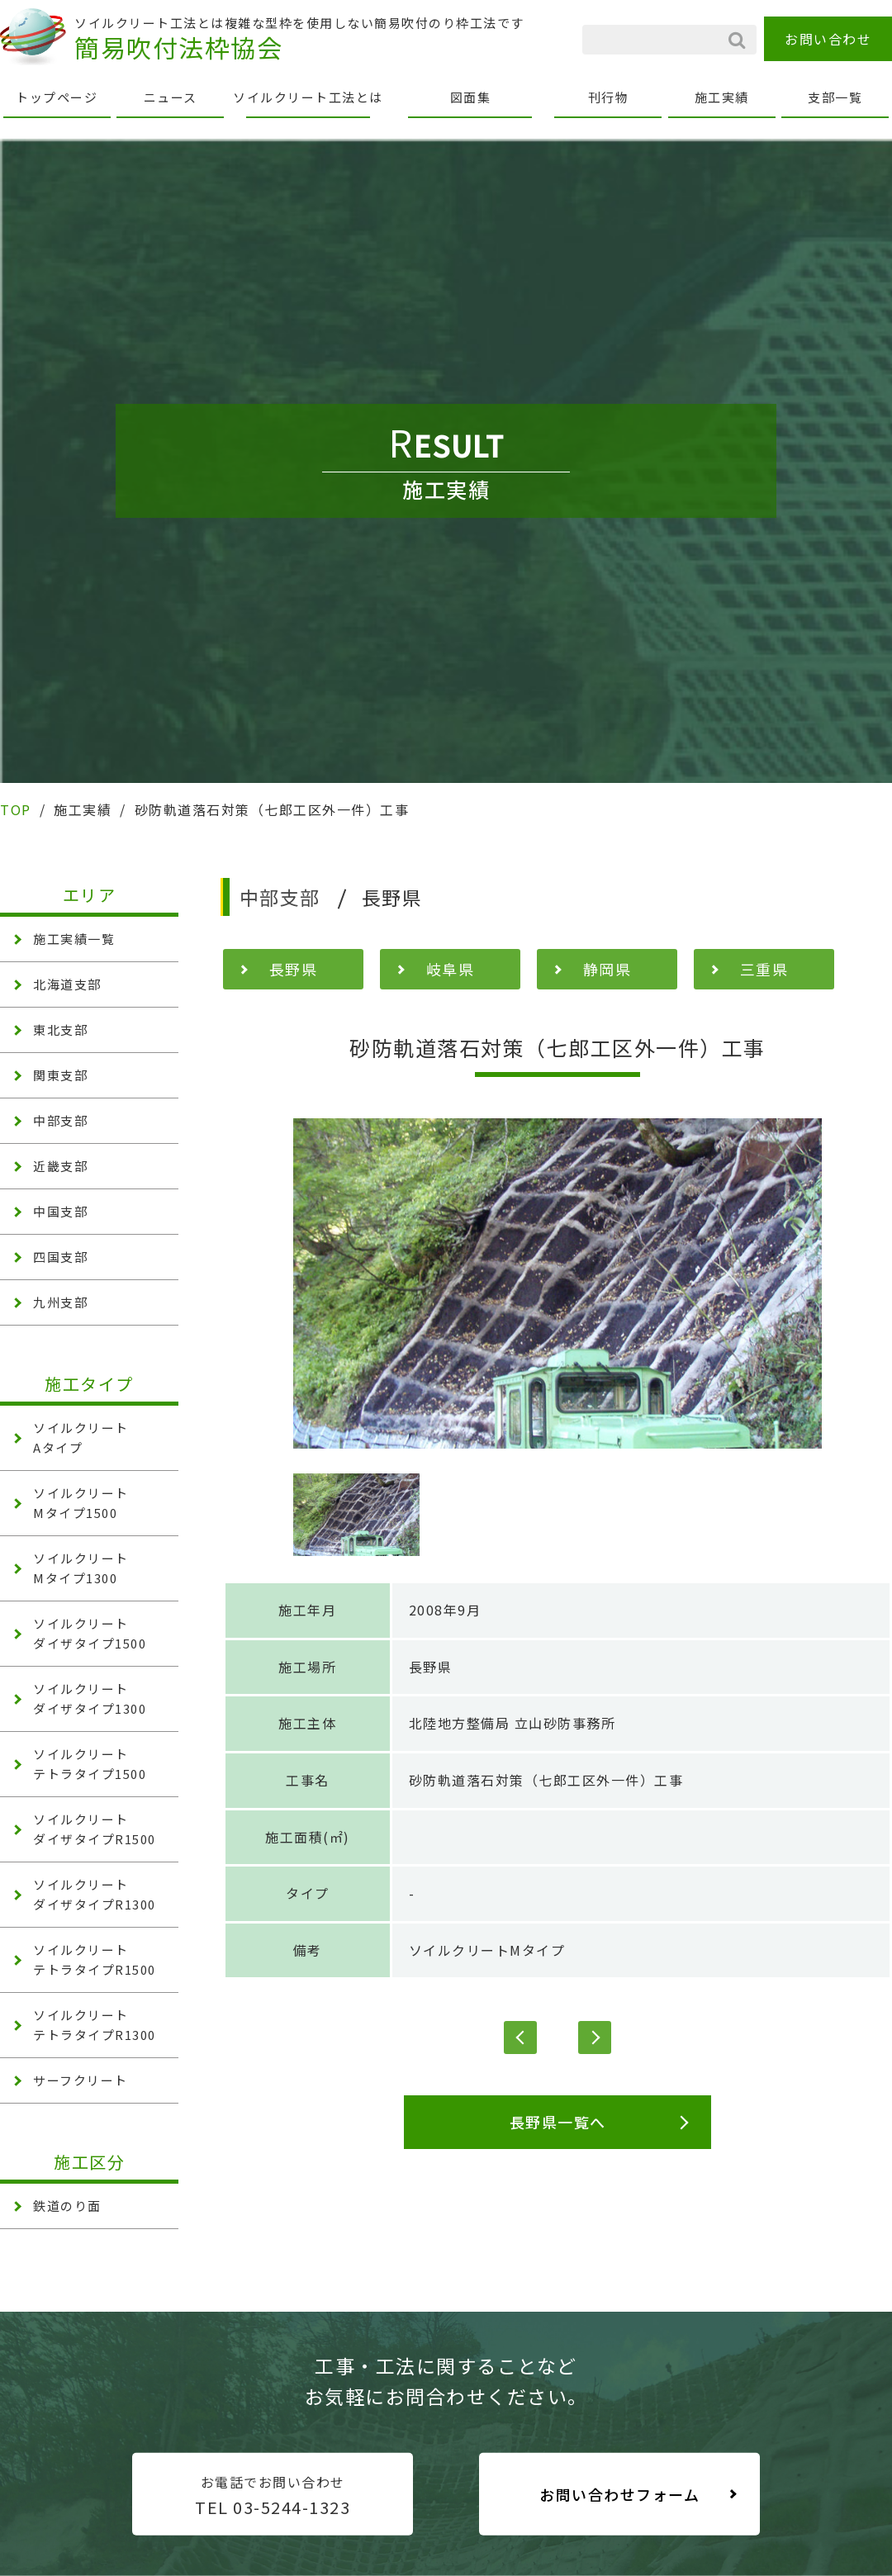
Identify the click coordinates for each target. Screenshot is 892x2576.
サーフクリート (80, 2080)
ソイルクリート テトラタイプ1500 (89, 1763)
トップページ (56, 97)
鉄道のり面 (67, 2205)
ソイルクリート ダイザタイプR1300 (94, 1894)
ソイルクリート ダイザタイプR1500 (94, 1829)
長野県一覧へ (558, 2121)
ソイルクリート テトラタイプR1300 (94, 2024)
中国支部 (60, 1211)
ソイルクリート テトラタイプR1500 (94, 1959)
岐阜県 (450, 969)
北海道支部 (67, 984)
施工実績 (722, 97)
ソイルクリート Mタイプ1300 (81, 1568)
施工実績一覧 (74, 938)
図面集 (470, 97)
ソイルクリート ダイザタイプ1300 (89, 1698)
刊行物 (608, 97)
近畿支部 (60, 1165)
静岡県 (607, 969)
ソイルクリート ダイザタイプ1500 (89, 1633)
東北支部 (60, 1029)
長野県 (293, 969)
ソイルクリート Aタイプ (81, 1437)
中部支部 (60, 1120)
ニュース (170, 97)
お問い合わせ (828, 39)
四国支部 (60, 1256)
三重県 (764, 969)
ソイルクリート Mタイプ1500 (81, 1502)
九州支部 (60, 1302)
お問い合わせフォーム (619, 2494)
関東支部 (60, 1075)
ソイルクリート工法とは (308, 97)
